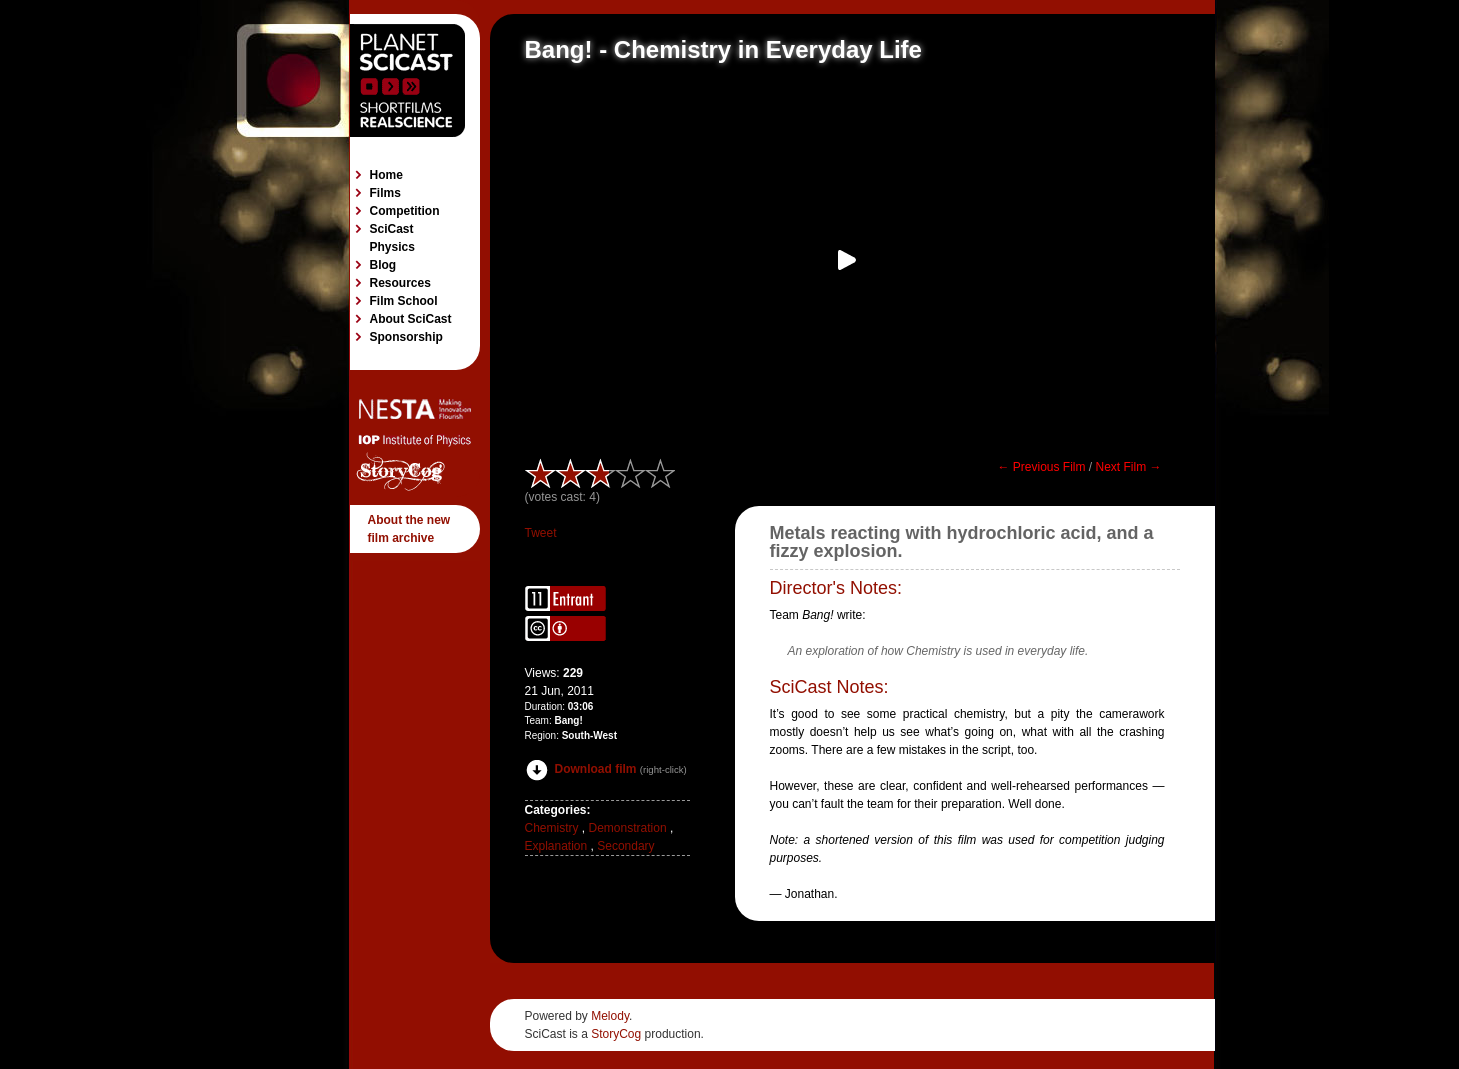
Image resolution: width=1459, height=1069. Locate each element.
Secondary (625, 846)
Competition (405, 211)
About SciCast (411, 319)
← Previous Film (1041, 467)
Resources (400, 283)
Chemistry (552, 828)
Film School (404, 301)
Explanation (556, 846)
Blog (383, 265)
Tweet (541, 533)
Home (386, 175)
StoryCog (616, 1034)
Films (385, 193)
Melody (610, 1016)
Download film (581, 769)
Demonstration (628, 828)
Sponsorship (406, 337)
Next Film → (1129, 467)
